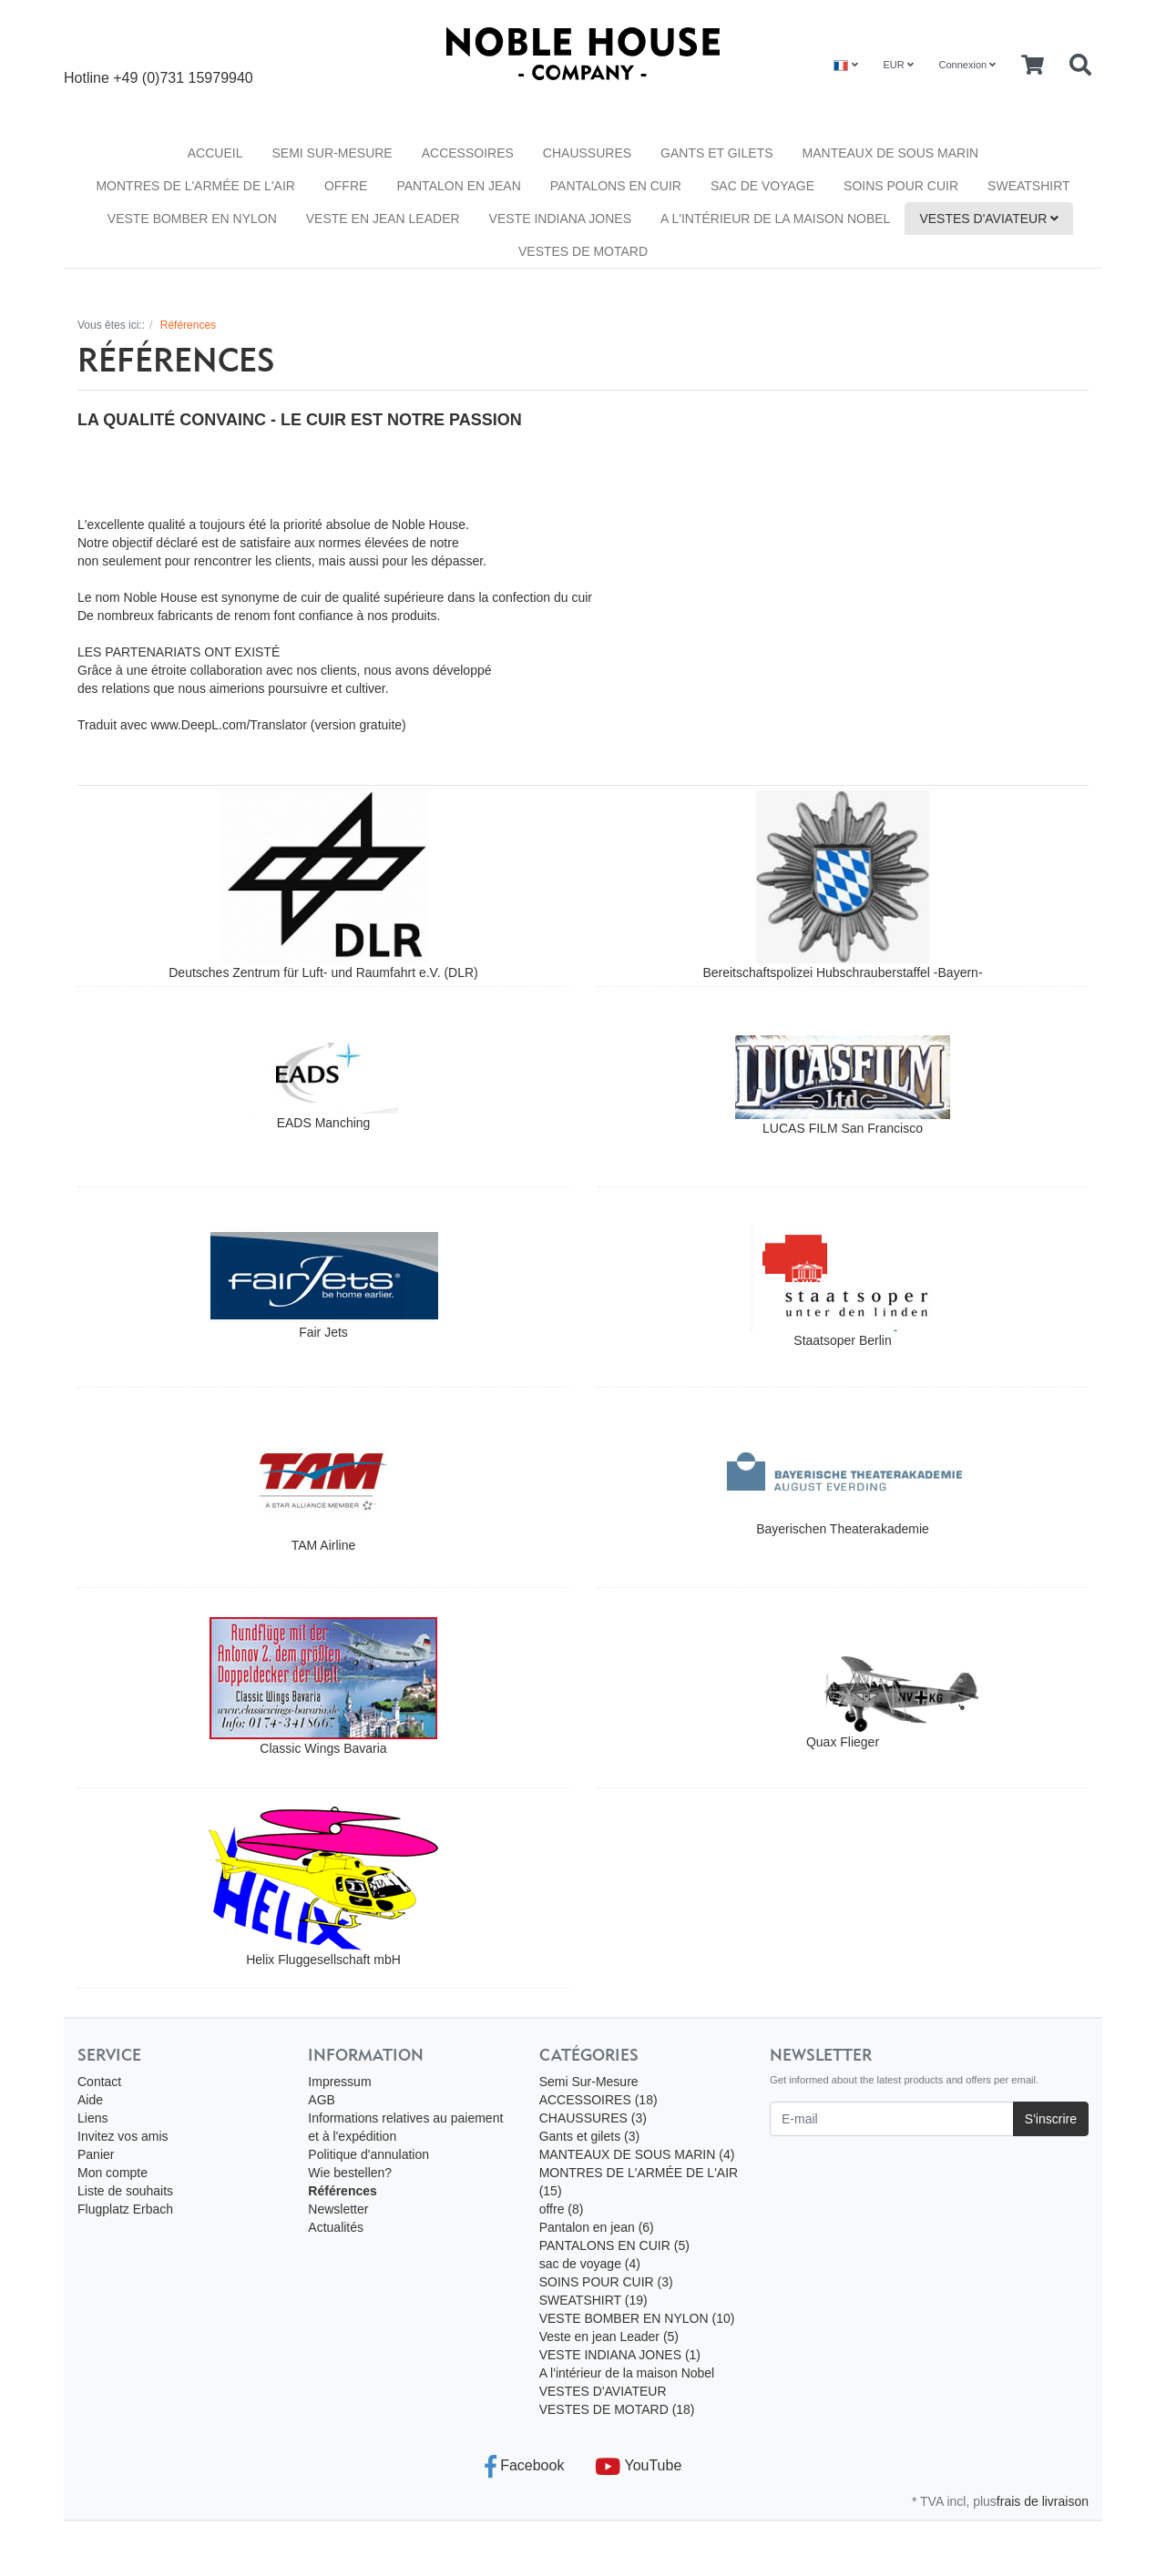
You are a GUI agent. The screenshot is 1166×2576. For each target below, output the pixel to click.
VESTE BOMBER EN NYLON (192, 218)
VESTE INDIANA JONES (560, 218)
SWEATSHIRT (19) (593, 2300)
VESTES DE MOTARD (583, 251)
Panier (95, 2154)
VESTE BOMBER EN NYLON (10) (637, 2318)
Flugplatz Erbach (125, 2209)
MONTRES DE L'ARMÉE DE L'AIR (195, 185)
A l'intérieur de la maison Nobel (775, 218)
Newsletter (338, 2209)
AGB (321, 2099)
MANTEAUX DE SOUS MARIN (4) (637, 2154)
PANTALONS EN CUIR (615, 185)
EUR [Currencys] (898, 64)
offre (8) (561, 2209)
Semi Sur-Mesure (331, 153)
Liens (92, 2118)
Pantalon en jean (458, 185)
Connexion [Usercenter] (968, 64)
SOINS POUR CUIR (901, 185)
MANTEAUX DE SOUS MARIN (891, 153)
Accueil (215, 153)
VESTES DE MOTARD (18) (617, 2409)
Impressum (339, 2081)
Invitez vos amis (123, 2136)
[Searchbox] (1080, 65)
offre (345, 185)
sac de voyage (762, 185)
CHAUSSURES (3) (593, 2118)
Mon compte (112, 2172)
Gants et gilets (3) (589, 2136)
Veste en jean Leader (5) (609, 2336)
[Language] (845, 65)
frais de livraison (1043, 2501)
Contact (99, 2081)
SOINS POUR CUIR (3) (606, 2282)
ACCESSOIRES (468, 153)
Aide (90, 2099)
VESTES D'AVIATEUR (989, 218)
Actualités (335, 2227)
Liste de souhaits (125, 2191)
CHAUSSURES (587, 153)
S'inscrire (1051, 2119)
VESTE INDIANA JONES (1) (620, 2354)
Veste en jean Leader (383, 218)
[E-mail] (892, 2119)
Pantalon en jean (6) (596, 2227)
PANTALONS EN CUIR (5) (614, 2245)
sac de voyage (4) (589, 2263)
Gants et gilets (716, 153)
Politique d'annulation (368, 2154)
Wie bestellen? (350, 2172)
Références (342, 2191)
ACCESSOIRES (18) (598, 2099)
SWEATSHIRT (1028, 185)
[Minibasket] (1032, 65)
